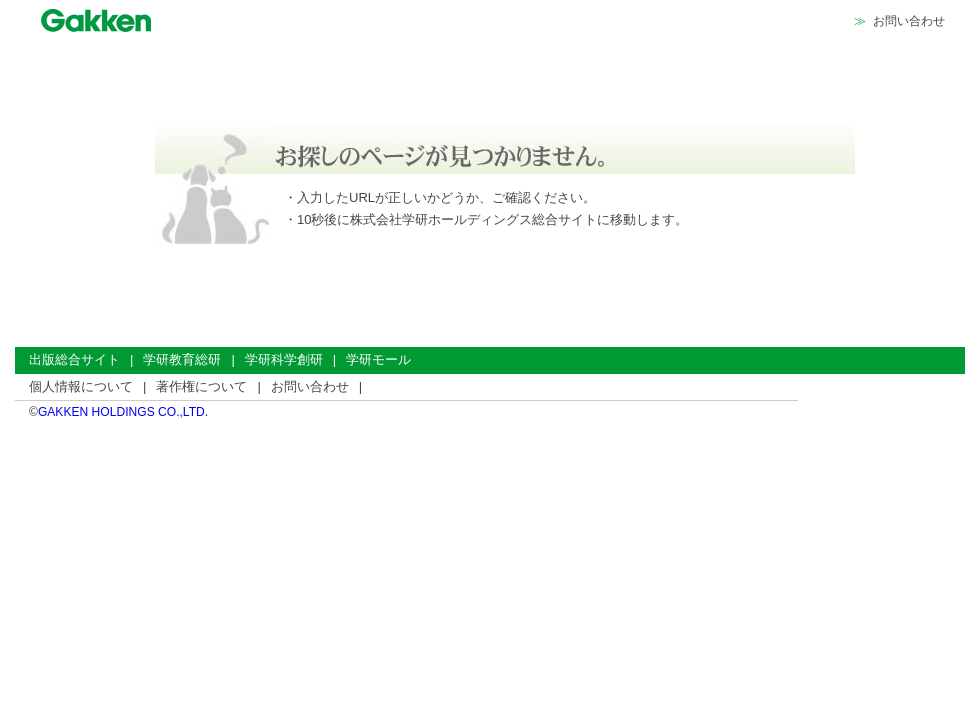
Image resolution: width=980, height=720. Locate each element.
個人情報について (81, 386)
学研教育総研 (182, 359)
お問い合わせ (909, 21)
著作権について (201, 386)
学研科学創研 (284, 359)
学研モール (378, 359)
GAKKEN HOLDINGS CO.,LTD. (123, 412)
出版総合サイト (74, 359)
